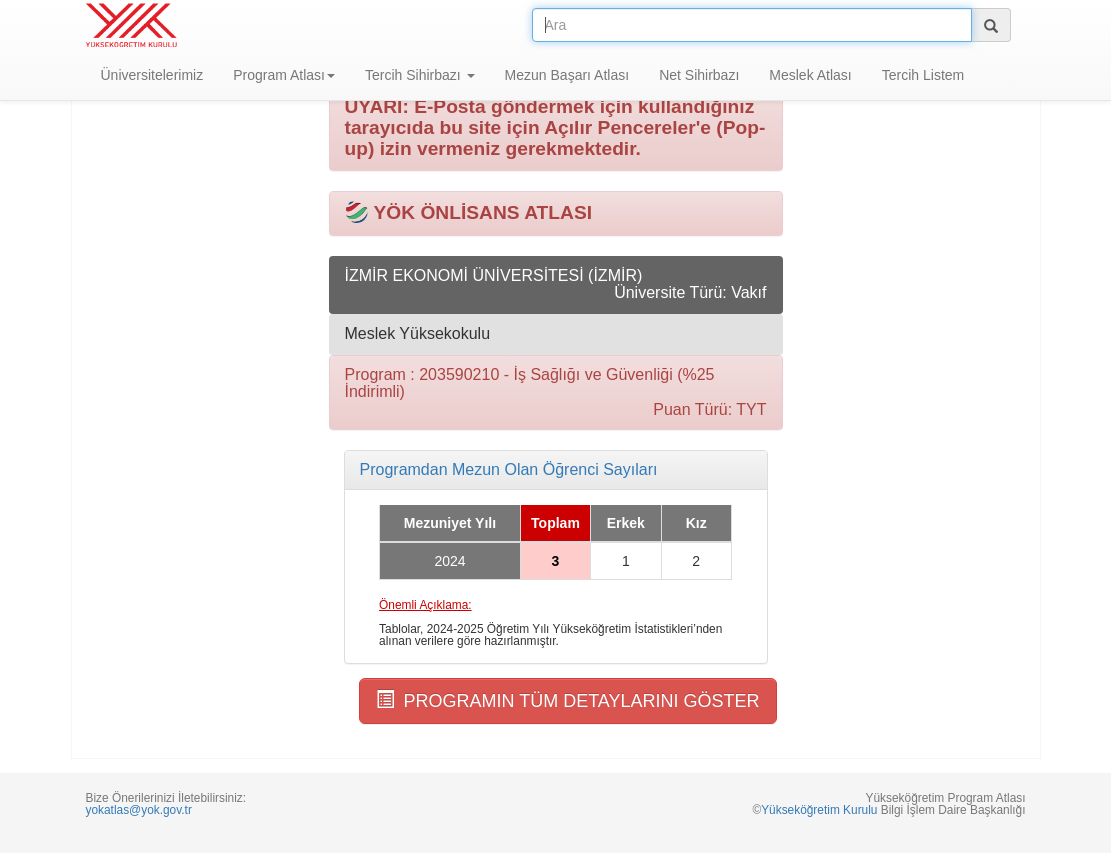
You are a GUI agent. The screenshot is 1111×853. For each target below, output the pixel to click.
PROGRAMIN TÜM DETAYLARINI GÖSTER (568, 700)
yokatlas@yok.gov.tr (139, 810)
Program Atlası (284, 75)
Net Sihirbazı (699, 75)
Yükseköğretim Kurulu (819, 810)
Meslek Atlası (810, 75)
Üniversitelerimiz (152, 75)
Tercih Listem (923, 75)
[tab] (556, 470)
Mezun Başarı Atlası (567, 75)
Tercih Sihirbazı (420, 75)
